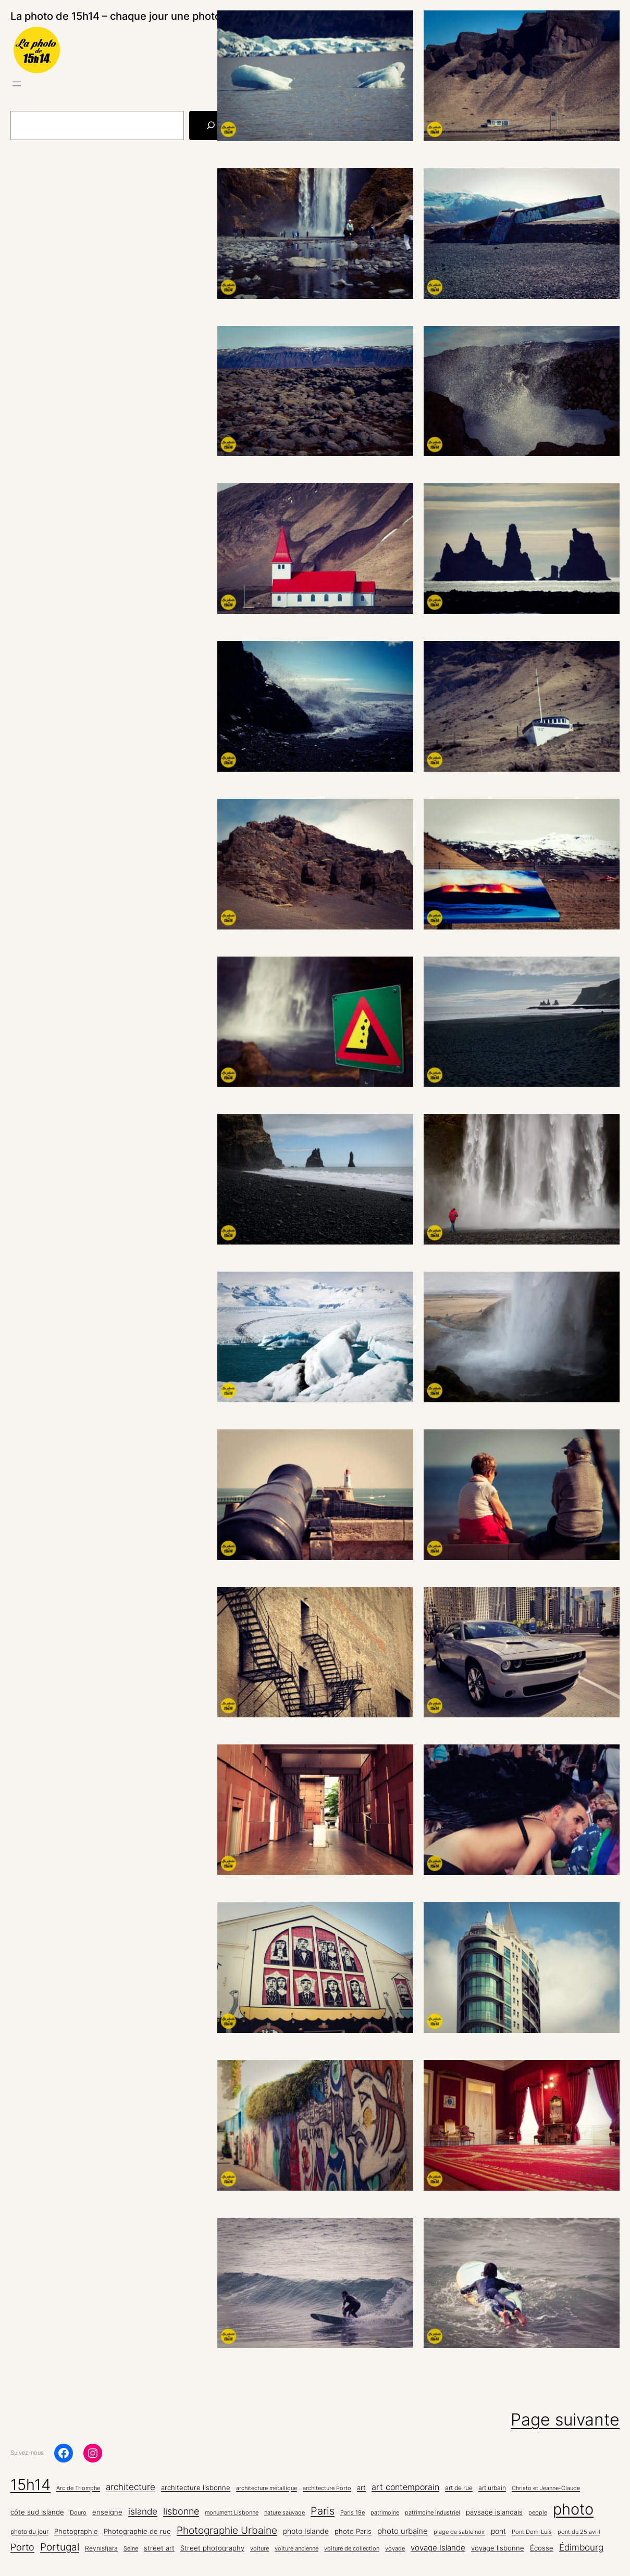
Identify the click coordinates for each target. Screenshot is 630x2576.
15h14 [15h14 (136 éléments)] (30, 2485)
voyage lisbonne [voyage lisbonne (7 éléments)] (497, 2548)
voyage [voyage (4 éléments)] (395, 2548)
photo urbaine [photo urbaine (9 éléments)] (402, 2531)
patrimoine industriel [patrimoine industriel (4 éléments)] (432, 2512)
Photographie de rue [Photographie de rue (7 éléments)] (137, 2531)
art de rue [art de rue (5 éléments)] (459, 2488)
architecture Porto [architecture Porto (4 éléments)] (327, 2488)
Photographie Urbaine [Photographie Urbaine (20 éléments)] (227, 2530)
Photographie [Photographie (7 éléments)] (76, 2531)
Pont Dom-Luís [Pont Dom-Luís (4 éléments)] (532, 2532)
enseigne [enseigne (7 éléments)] (107, 2512)
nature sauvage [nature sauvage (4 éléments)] (284, 2512)
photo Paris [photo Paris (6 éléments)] (353, 2531)
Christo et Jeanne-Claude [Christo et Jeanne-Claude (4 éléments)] (546, 2488)
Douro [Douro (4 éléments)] (78, 2512)
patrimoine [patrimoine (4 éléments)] (384, 2512)
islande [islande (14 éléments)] (142, 2511)
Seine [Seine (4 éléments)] (130, 2548)
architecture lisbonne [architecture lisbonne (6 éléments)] (195, 2488)
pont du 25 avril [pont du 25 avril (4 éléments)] (579, 2532)
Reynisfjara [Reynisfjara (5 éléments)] (101, 2548)
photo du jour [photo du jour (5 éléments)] (29, 2531)
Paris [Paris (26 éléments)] (323, 2511)
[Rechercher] (210, 125)
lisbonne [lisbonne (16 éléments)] (181, 2511)
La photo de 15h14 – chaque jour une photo (115, 16)
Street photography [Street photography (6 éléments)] (212, 2548)
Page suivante (565, 2419)
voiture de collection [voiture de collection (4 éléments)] (351, 2548)
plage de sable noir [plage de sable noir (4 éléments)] (459, 2532)
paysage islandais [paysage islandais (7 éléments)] (494, 2512)
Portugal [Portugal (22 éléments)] (59, 2547)
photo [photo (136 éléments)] (573, 2509)
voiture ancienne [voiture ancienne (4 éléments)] (296, 2548)
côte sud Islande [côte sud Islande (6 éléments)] (37, 2512)
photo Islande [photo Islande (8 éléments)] (306, 2531)
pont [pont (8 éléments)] (498, 2531)
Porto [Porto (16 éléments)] (22, 2547)
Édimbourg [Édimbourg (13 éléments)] (581, 2547)
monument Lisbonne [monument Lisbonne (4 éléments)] (231, 2512)
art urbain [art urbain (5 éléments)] (492, 2488)
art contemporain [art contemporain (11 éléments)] (405, 2487)
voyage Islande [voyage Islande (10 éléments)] (438, 2548)
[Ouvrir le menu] (16, 84)
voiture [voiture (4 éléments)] (259, 2548)
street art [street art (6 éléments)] (159, 2548)
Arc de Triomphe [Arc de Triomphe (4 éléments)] (78, 2488)
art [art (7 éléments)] (361, 2487)
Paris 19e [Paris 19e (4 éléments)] (352, 2512)
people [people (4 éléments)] (537, 2512)
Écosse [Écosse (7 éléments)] (541, 2548)
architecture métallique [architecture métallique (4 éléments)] (266, 2488)
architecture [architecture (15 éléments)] (130, 2486)
